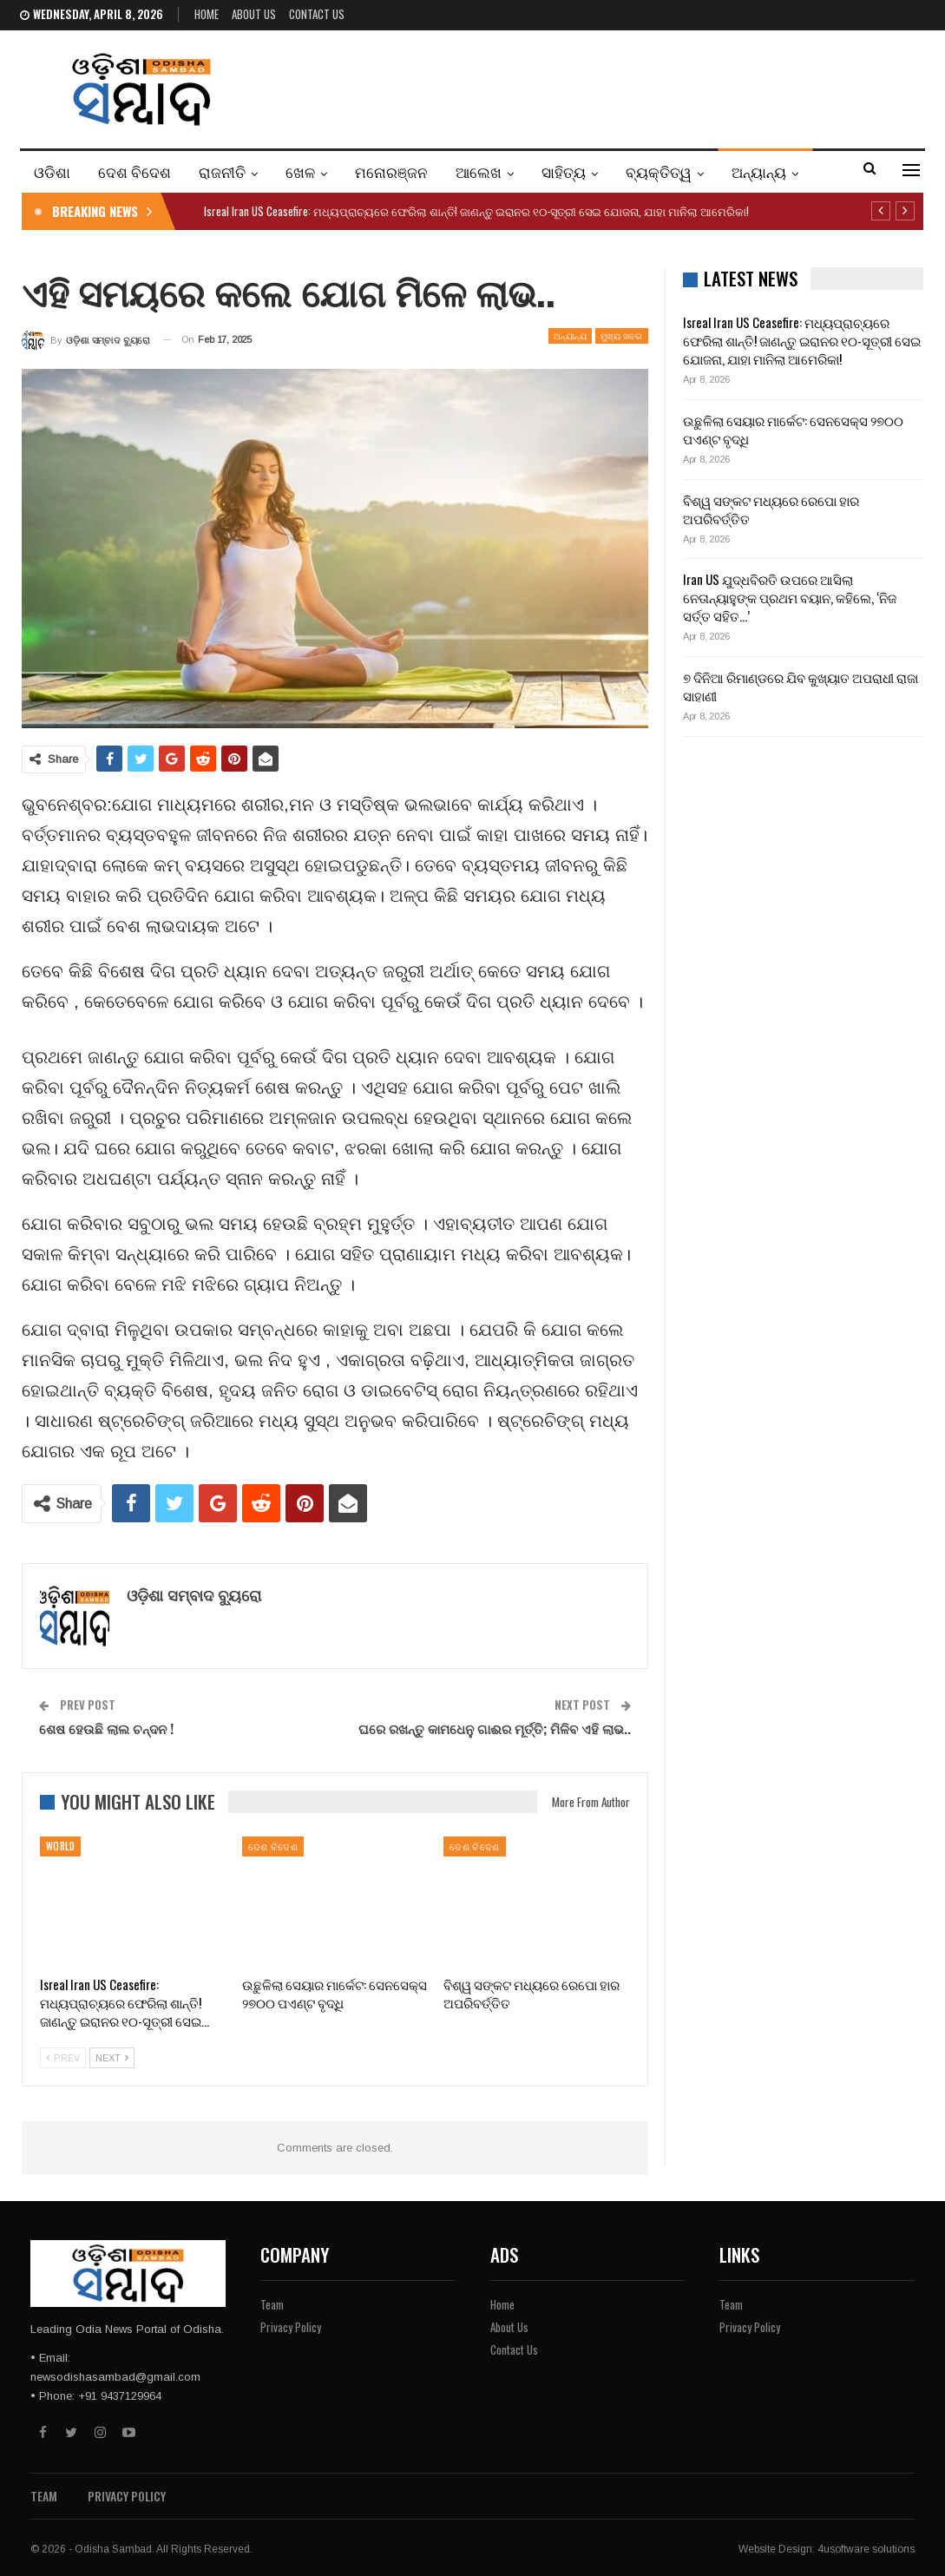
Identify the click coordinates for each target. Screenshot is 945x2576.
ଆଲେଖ (479, 171)
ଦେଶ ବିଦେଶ (134, 171)
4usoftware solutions (866, 2549)
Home (206, 14)
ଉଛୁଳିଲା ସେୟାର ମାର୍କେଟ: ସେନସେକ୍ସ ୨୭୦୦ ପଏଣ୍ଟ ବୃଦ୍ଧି (793, 429)
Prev (63, 2058)
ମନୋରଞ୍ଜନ (391, 171)
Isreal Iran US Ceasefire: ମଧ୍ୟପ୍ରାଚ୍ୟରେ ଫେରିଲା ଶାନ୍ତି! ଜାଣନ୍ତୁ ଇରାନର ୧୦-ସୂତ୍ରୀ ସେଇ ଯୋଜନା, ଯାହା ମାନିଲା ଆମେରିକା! (476, 211)
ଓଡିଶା (52, 171)
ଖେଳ (300, 171)
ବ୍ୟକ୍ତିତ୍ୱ (659, 171)
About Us (254, 14)
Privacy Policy (290, 2327)
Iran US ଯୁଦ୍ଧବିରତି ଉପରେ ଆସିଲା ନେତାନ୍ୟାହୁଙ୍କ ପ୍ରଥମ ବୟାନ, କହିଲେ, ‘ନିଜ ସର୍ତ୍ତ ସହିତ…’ (789, 597)
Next (111, 2058)
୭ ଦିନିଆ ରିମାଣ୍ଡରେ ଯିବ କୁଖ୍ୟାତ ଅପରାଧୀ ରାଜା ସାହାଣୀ (800, 686)
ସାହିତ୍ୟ (563, 171)
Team (272, 2304)
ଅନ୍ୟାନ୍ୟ (759, 171)
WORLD (60, 1846)
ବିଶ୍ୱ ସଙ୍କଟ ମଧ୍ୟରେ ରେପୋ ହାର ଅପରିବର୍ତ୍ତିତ (771, 509)
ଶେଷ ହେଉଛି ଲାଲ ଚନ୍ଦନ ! (106, 1728)
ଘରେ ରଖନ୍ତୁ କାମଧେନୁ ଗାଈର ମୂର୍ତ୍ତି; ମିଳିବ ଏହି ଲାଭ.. (494, 1728)
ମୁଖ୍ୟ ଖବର (621, 335)
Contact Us (317, 14)
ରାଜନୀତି (222, 171)
